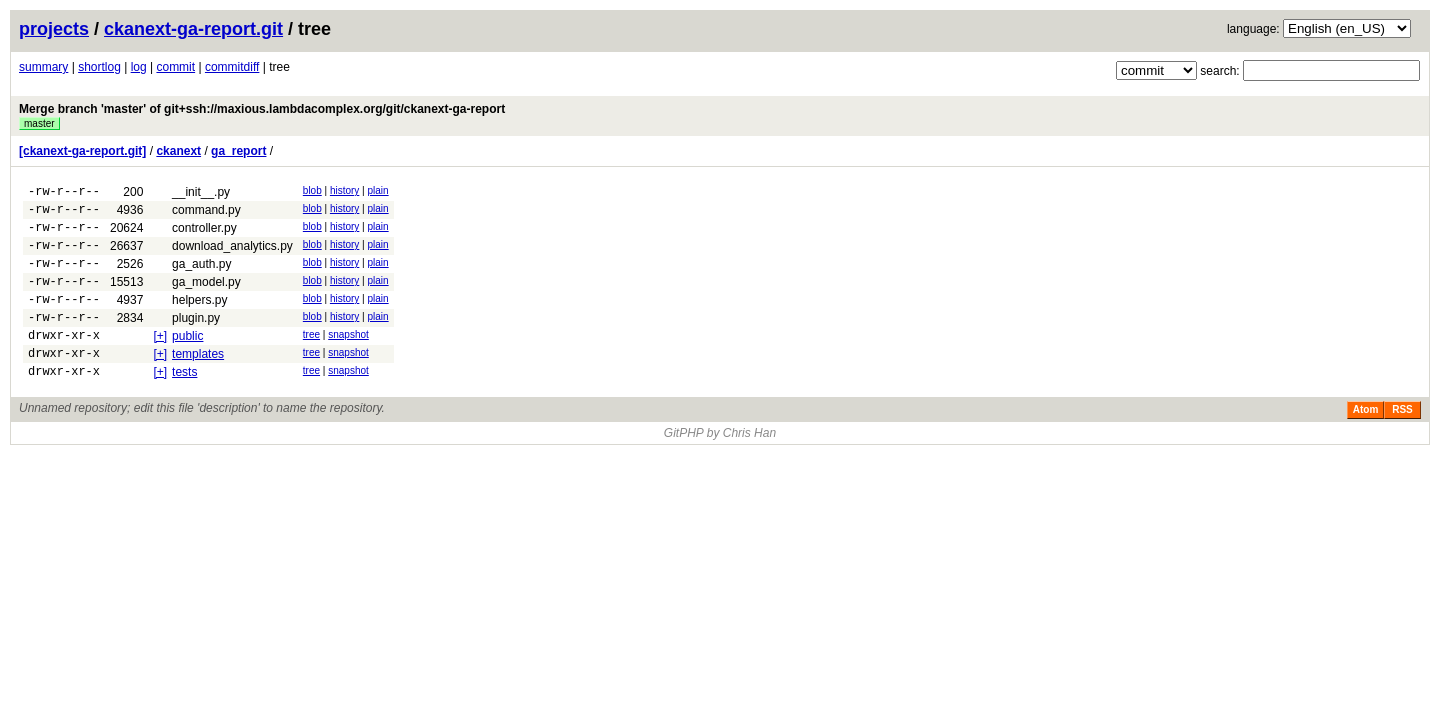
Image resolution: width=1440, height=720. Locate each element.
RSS (1402, 442)
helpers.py (199, 318)
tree (311, 358)
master (39, 123)
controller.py (204, 234)
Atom (1366, 442)
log (139, 67)
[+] (160, 360)
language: (1253, 29)
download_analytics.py (232, 255)
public (187, 360)
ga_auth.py (201, 276)
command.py (206, 213)
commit (175, 67)
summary (43, 67)
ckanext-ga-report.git (193, 29)
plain (378, 190)
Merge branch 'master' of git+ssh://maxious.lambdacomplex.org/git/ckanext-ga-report (262, 109)
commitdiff (232, 67)
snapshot (348, 358)
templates (198, 381)
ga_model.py (206, 297)
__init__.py (201, 192)
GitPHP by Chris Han (720, 466)
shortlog (99, 67)
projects (54, 29)
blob (312, 190)
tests (184, 402)
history (344, 190)
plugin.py (196, 339)
